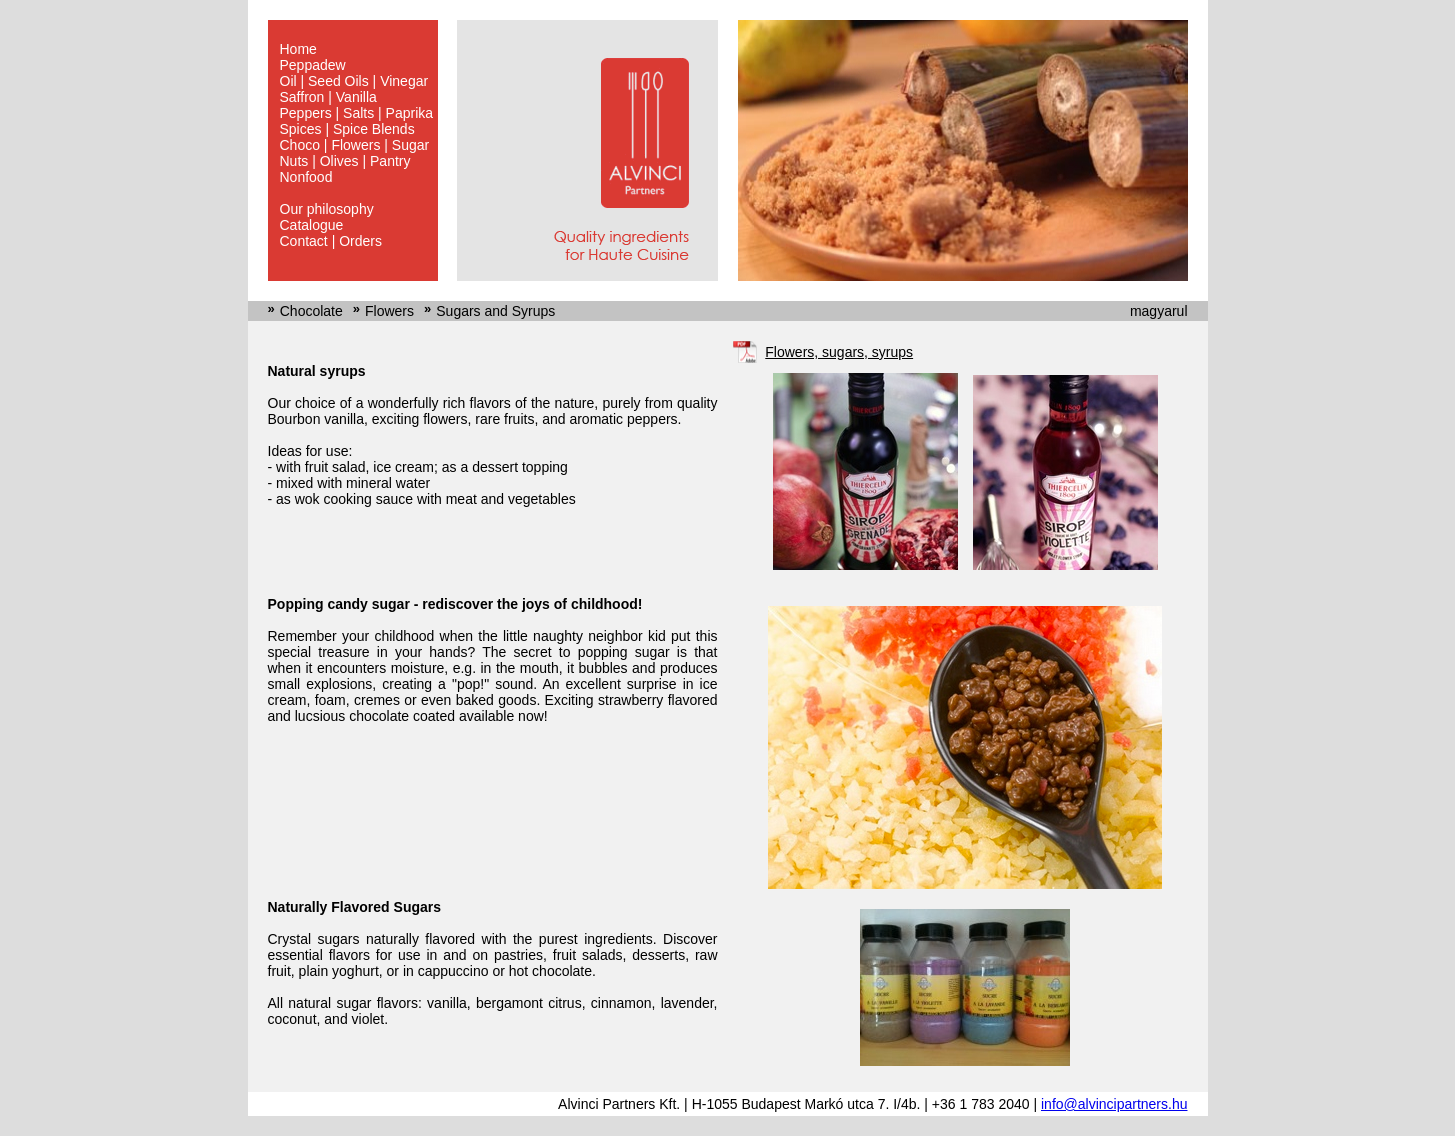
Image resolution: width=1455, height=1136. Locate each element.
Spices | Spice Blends (347, 129)
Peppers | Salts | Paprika (357, 113)
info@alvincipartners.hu (1114, 1104)
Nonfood (306, 177)
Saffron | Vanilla (328, 97)
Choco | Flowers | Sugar (355, 145)
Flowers (389, 311)
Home (298, 49)
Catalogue (312, 225)
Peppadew (313, 65)
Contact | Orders (331, 241)
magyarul (1159, 311)
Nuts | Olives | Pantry (345, 161)
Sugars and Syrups (495, 311)
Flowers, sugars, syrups (839, 352)
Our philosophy (327, 209)
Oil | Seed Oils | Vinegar (354, 81)
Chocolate (311, 311)
